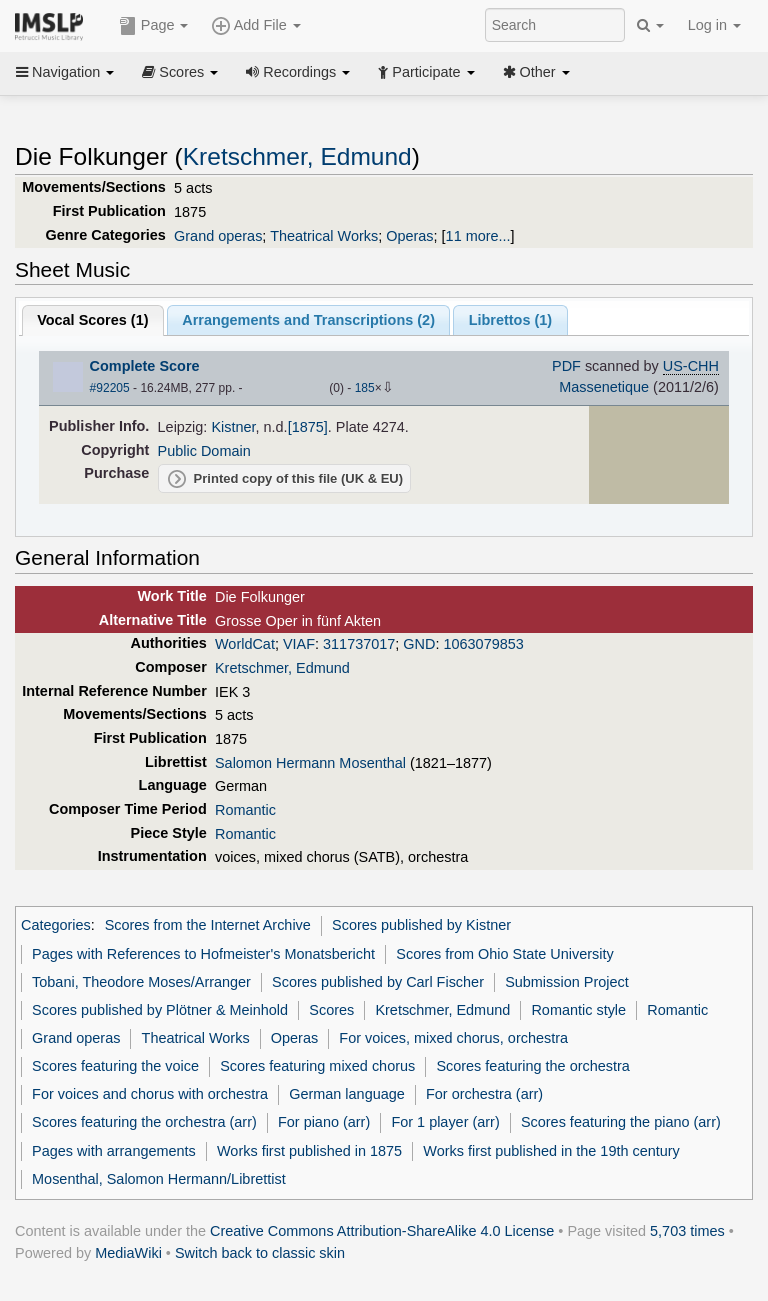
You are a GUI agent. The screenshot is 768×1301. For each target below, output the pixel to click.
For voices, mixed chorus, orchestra (453, 1038)
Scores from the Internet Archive (208, 925)
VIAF (299, 644)
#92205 (110, 388)
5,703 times (687, 1231)
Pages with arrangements (114, 1151)
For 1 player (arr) (445, 1122)
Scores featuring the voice (115, 1066)
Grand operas (218, 236)
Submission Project (567, 982)
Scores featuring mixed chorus (317, 1066)
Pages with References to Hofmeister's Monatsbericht (203, 954)
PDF (566, 366)
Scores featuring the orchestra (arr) (144, 1122)
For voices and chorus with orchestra (150, 1094)
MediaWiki (128, 1253)
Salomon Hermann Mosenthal (310, 763)
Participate (426, 72)
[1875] (308, 427)
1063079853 (483, 644)
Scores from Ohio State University (504, 954)
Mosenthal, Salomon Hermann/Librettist (159, 1179)
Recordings (298, 72)
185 (365, 388)
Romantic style (578, 1010)
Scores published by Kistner (421, 925)
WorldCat (245, 644)
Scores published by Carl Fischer (378, 982)
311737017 (359, 644)
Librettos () (510, 320)
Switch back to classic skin (260, 1253)
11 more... (478, 236)
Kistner (233, 427)
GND (419, 644)
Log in (714, 25)
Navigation (65, 72)
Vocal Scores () (92, 320)
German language (347, 1094)
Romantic (245, 810)
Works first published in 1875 (309, 1151)
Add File (256, 26)
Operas (409, 236)
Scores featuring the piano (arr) (621, 1122)
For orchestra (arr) (484, 1094)
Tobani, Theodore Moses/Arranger (141, 982)
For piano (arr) (324, 1122)
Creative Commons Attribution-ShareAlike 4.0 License (382, 1231)
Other (536, 72)
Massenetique (604, 387)
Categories (56, 925)
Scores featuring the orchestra (532, 1066)
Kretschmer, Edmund (297, 156)
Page (154, 26)
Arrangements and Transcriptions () (308, 320)
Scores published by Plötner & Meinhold (160, 1010)
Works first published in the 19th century (551, 1151)
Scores (180, 72)
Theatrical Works (324, 236)
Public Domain (204, 451)
